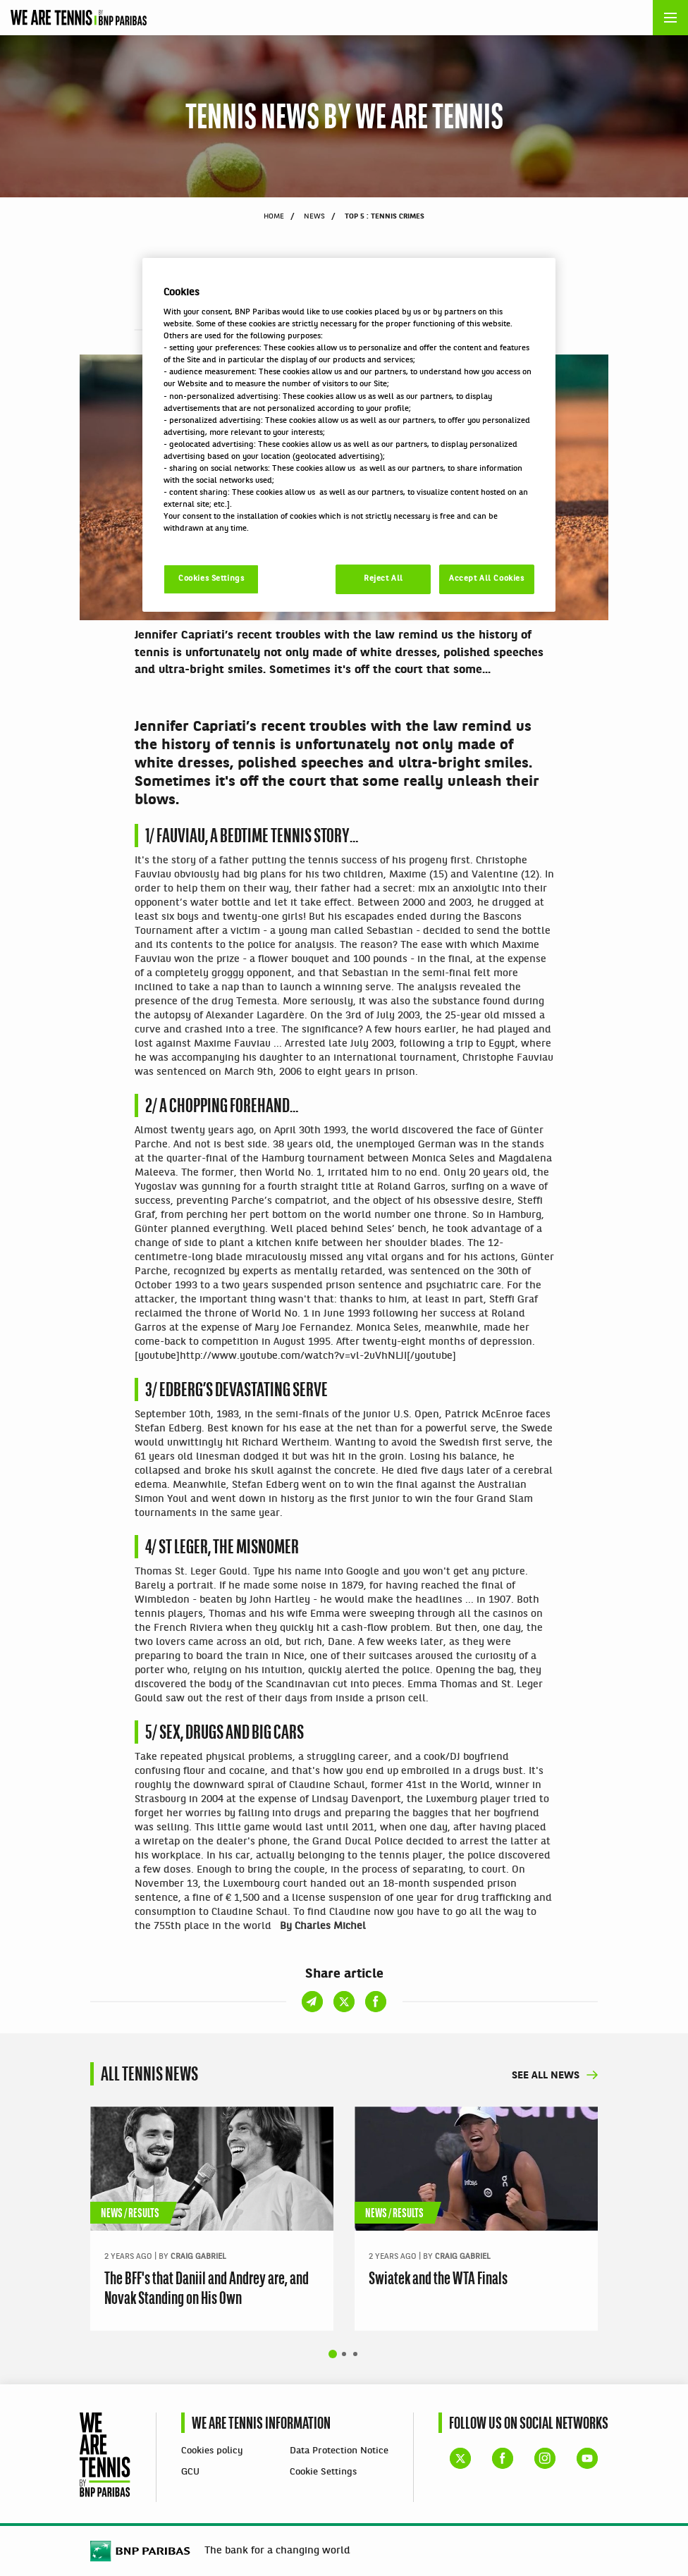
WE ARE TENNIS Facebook (502, 2458)
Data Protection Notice (339, 2450)
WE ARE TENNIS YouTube (587, 2458)
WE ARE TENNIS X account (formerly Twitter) (460, 2458)
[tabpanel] (211, 2219)
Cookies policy (212, 2450)
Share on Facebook (375, 329)
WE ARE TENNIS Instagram (544, 2458)
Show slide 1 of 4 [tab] (333, 2354)
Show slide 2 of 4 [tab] (344, 2354)
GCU (190, 2472)
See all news (545, 2076)
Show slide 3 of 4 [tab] (355, 2354)
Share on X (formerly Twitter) (344, 329)
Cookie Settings (323, 2472)
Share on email (312, 329)
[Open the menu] (670, 17)
